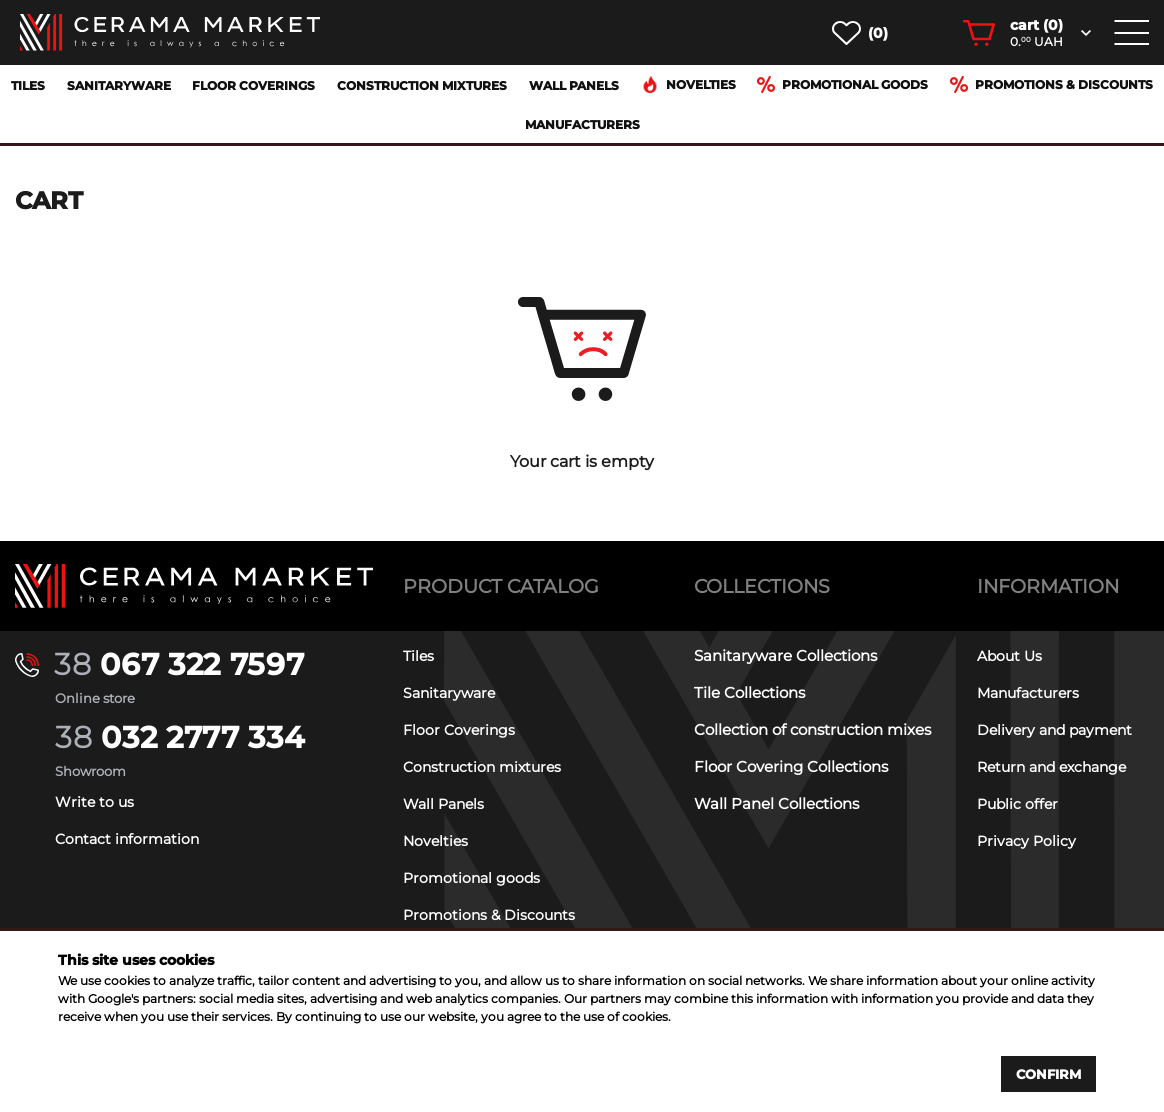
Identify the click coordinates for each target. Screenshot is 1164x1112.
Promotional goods (842, 84)
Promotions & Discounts (1051, 84)
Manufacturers (582, 124)
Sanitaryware (119, 85)
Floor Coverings (253, 85)
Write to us (95, 801)
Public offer (1019, 803)
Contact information (130, 838)
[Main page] (194, 586)
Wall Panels (574, 85)
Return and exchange (1058, 766)
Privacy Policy (1028, 840)
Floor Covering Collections (791, 766)
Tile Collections (749, 692)
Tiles (28, 85)
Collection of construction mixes (812, 729)
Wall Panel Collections (776, 803)
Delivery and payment (1059, 729)
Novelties (688, 84)
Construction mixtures (422, 85)
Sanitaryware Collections (785, 655)
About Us (1011, 655)
